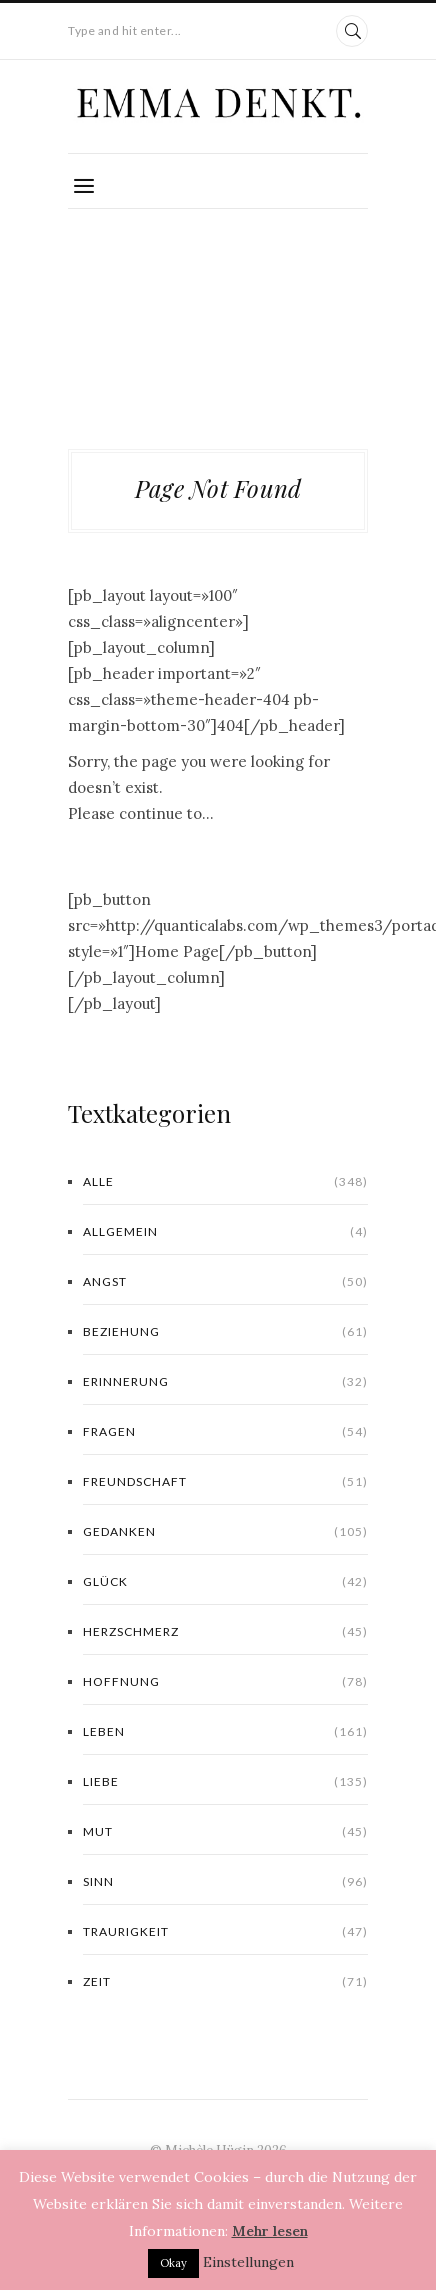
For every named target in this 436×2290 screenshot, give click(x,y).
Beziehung (225, 1332)
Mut (225, 1832)
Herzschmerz (225, 1632)
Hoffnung (225, 1682)
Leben (225, 1732)
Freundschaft (225, 1482)
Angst (225, 1282)
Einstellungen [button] (248, 2262)
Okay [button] (173, 2263)
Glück (225, 1582)
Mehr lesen (270, 2231)
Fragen (225, 1432)
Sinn (225, 1882)
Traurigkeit (225, 1932)
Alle (225, 1182)
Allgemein (225, 1232)
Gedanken (225, 1532)
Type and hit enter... (125, 30)
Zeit (225, 1982)
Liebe (225, 1782)
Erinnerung (225, 1382)
